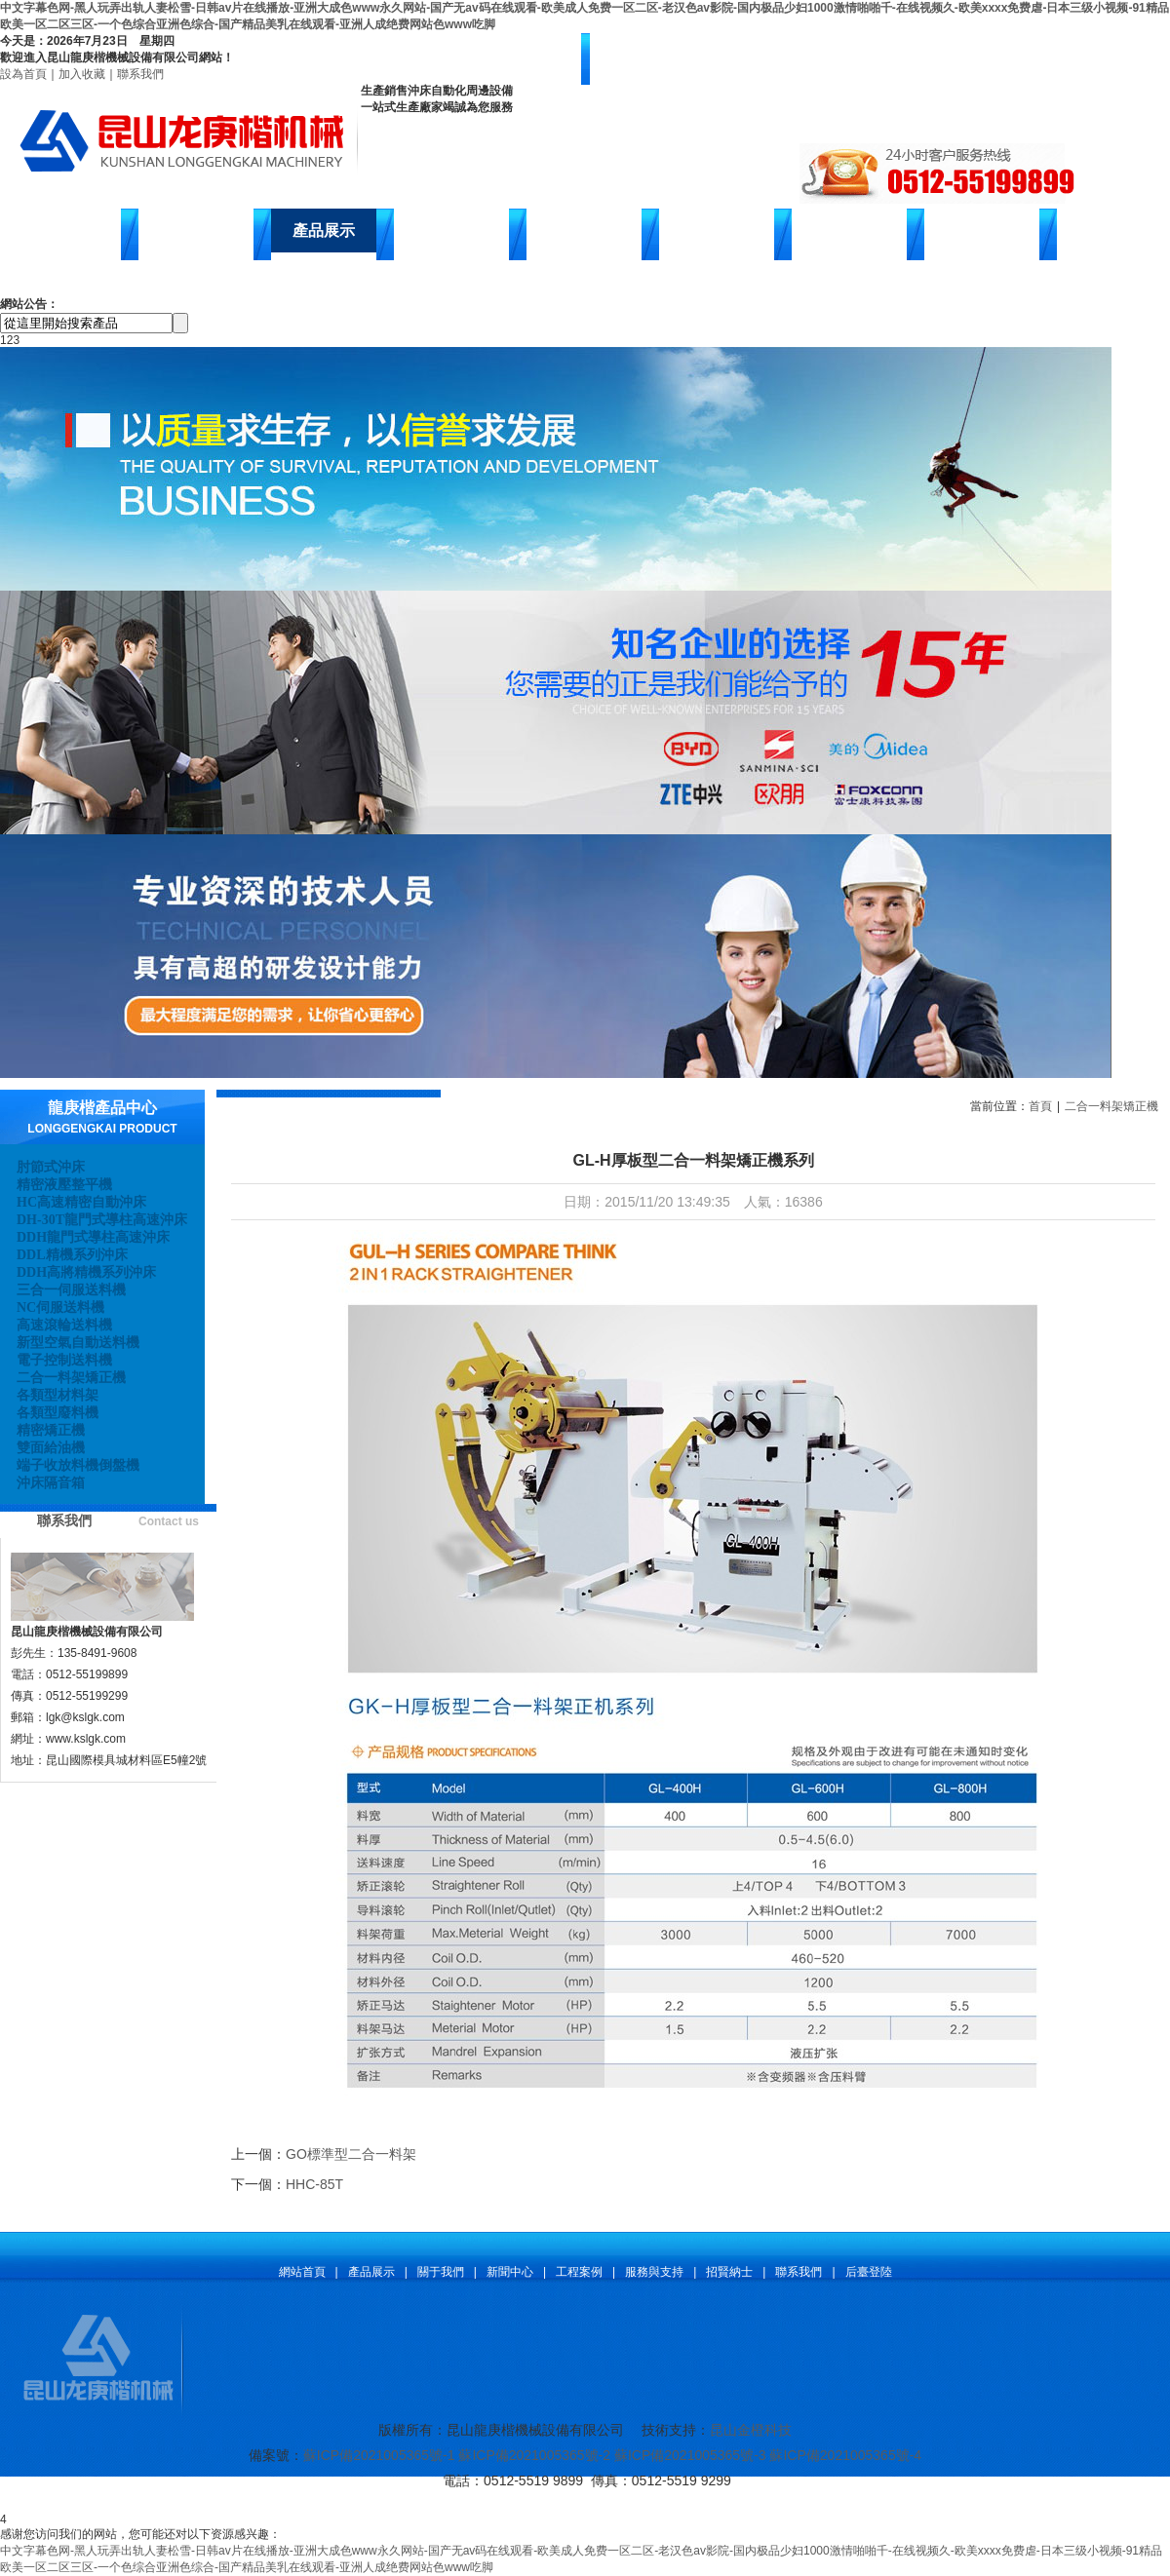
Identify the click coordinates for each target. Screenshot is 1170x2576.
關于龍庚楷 (196, 230)
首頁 (1040, 1106)
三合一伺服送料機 (71, 1290)
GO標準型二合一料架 (351, 2154)
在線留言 (982, 230)
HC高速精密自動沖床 (81, 1202)
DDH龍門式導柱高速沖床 (93, 1237)
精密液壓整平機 (64, 1184)
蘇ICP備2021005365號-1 (379, 2455)
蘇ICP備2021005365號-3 (690, 2455)
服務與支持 (654, 2272)
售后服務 (716, 230)
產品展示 (323, 230)
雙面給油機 (51, 1448)
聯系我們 (140, 74)
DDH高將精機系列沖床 (86, 1272)
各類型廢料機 (57, 1412)
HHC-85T (314, 2184)
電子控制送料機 (64, 1360)
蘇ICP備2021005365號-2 (534, 2455)
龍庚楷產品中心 (102, 1107)
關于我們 (440, 2272)
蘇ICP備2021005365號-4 (845, 2455)
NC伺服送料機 (60, 1307)
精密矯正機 (51, 1430)
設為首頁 (23, 74)
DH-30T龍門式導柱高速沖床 (102, 1219)
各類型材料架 (57, 1395)
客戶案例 (584, 230)
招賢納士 (849, 230)
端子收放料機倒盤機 (78, 1465)
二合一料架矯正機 (71, 1377)
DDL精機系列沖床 (72, 1255)
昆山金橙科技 (751, 2430)
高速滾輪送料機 (64, 1325)
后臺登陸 (868, 2272)
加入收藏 (81, 74)
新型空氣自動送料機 (78, 1342)
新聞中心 (451, 230)
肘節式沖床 (51, 1167)
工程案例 (579, 2272)
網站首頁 (63, 230)
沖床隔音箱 (51, 1483)
